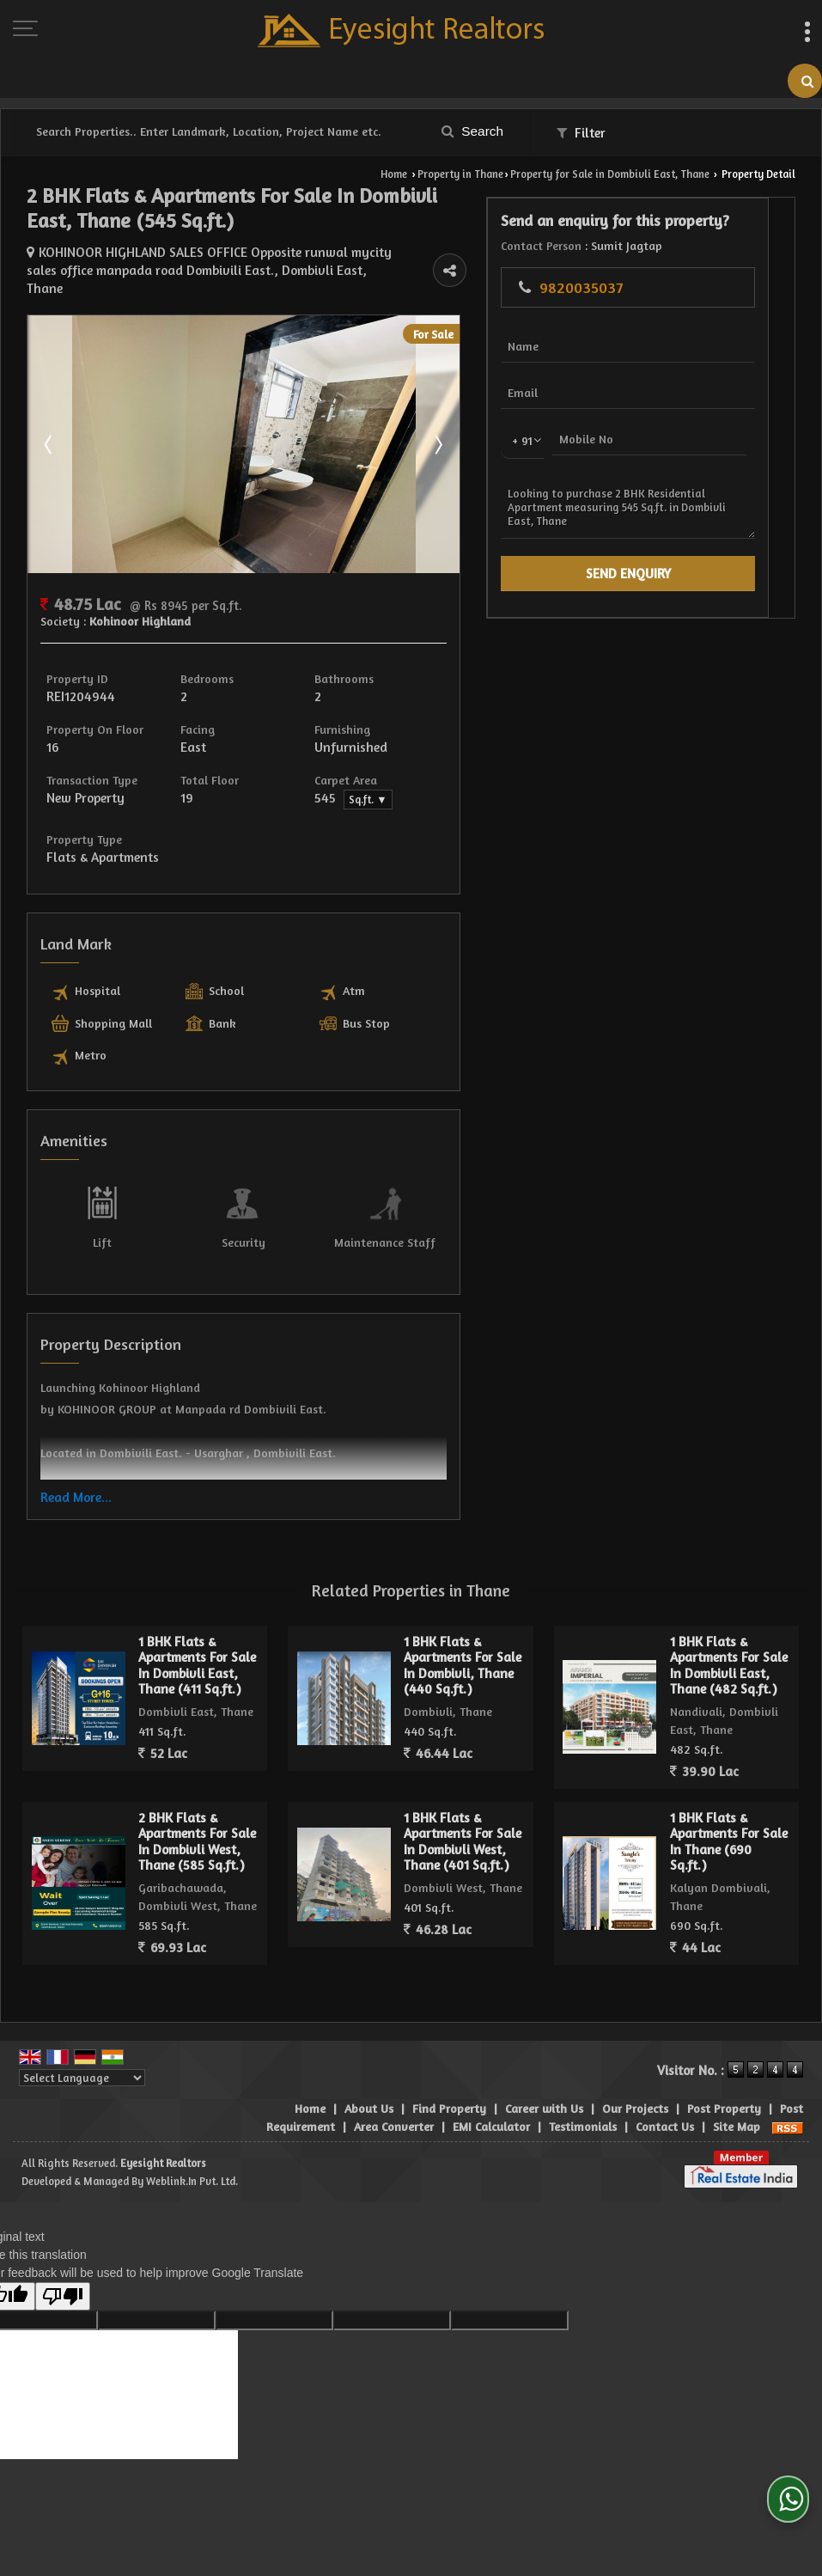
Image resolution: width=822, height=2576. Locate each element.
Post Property (724, 2065)
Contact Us (665, 2083)
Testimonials (583, 2083)
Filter (581, 133)
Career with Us (544, 2065)
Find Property (449, 2065)
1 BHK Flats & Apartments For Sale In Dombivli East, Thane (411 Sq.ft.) (197, 1622)
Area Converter (394, 2083)
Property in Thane (460, 174)
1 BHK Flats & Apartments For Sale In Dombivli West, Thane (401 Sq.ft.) (462, 1798)
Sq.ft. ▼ (496, 756)
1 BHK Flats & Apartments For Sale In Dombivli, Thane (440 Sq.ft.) (462, 1622)
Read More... (76, 1454)
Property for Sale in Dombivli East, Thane (609, 174)
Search (472, 131)
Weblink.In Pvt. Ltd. (192, 2138)
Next (632, 400)
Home (394, 174)
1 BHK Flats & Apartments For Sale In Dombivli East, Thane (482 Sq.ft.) (729, 1622)
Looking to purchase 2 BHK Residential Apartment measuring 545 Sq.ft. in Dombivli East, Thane (745, 598)
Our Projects (635, 2065)
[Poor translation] (62, 2253)
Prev (50, 400)
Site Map (736, 2083)
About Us (368, 2065)
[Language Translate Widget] (82, 2034)
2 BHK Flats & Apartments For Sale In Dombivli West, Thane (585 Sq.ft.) (197, 1798)
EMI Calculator (491, 2083)
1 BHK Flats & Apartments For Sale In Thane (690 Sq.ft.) (729, 1798)
